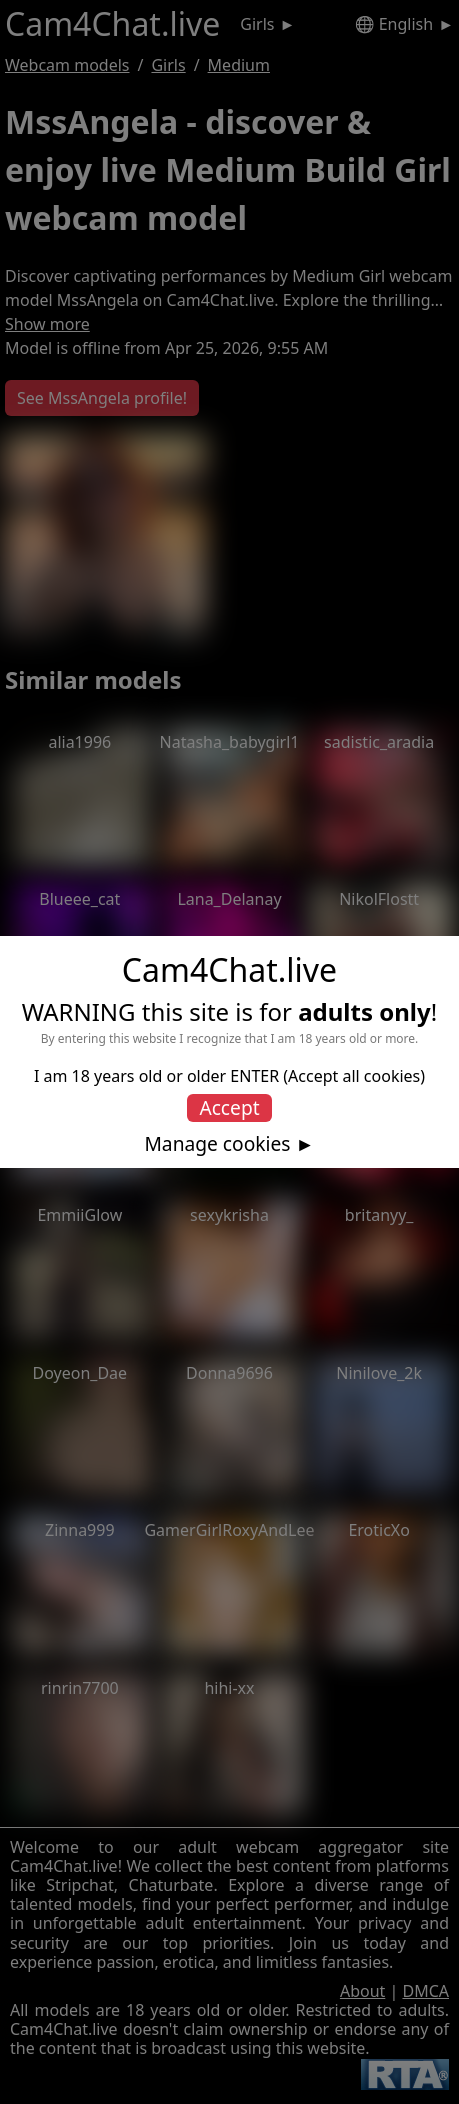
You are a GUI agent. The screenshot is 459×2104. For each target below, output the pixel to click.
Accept (229, 1107)
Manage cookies (217, 1144)
